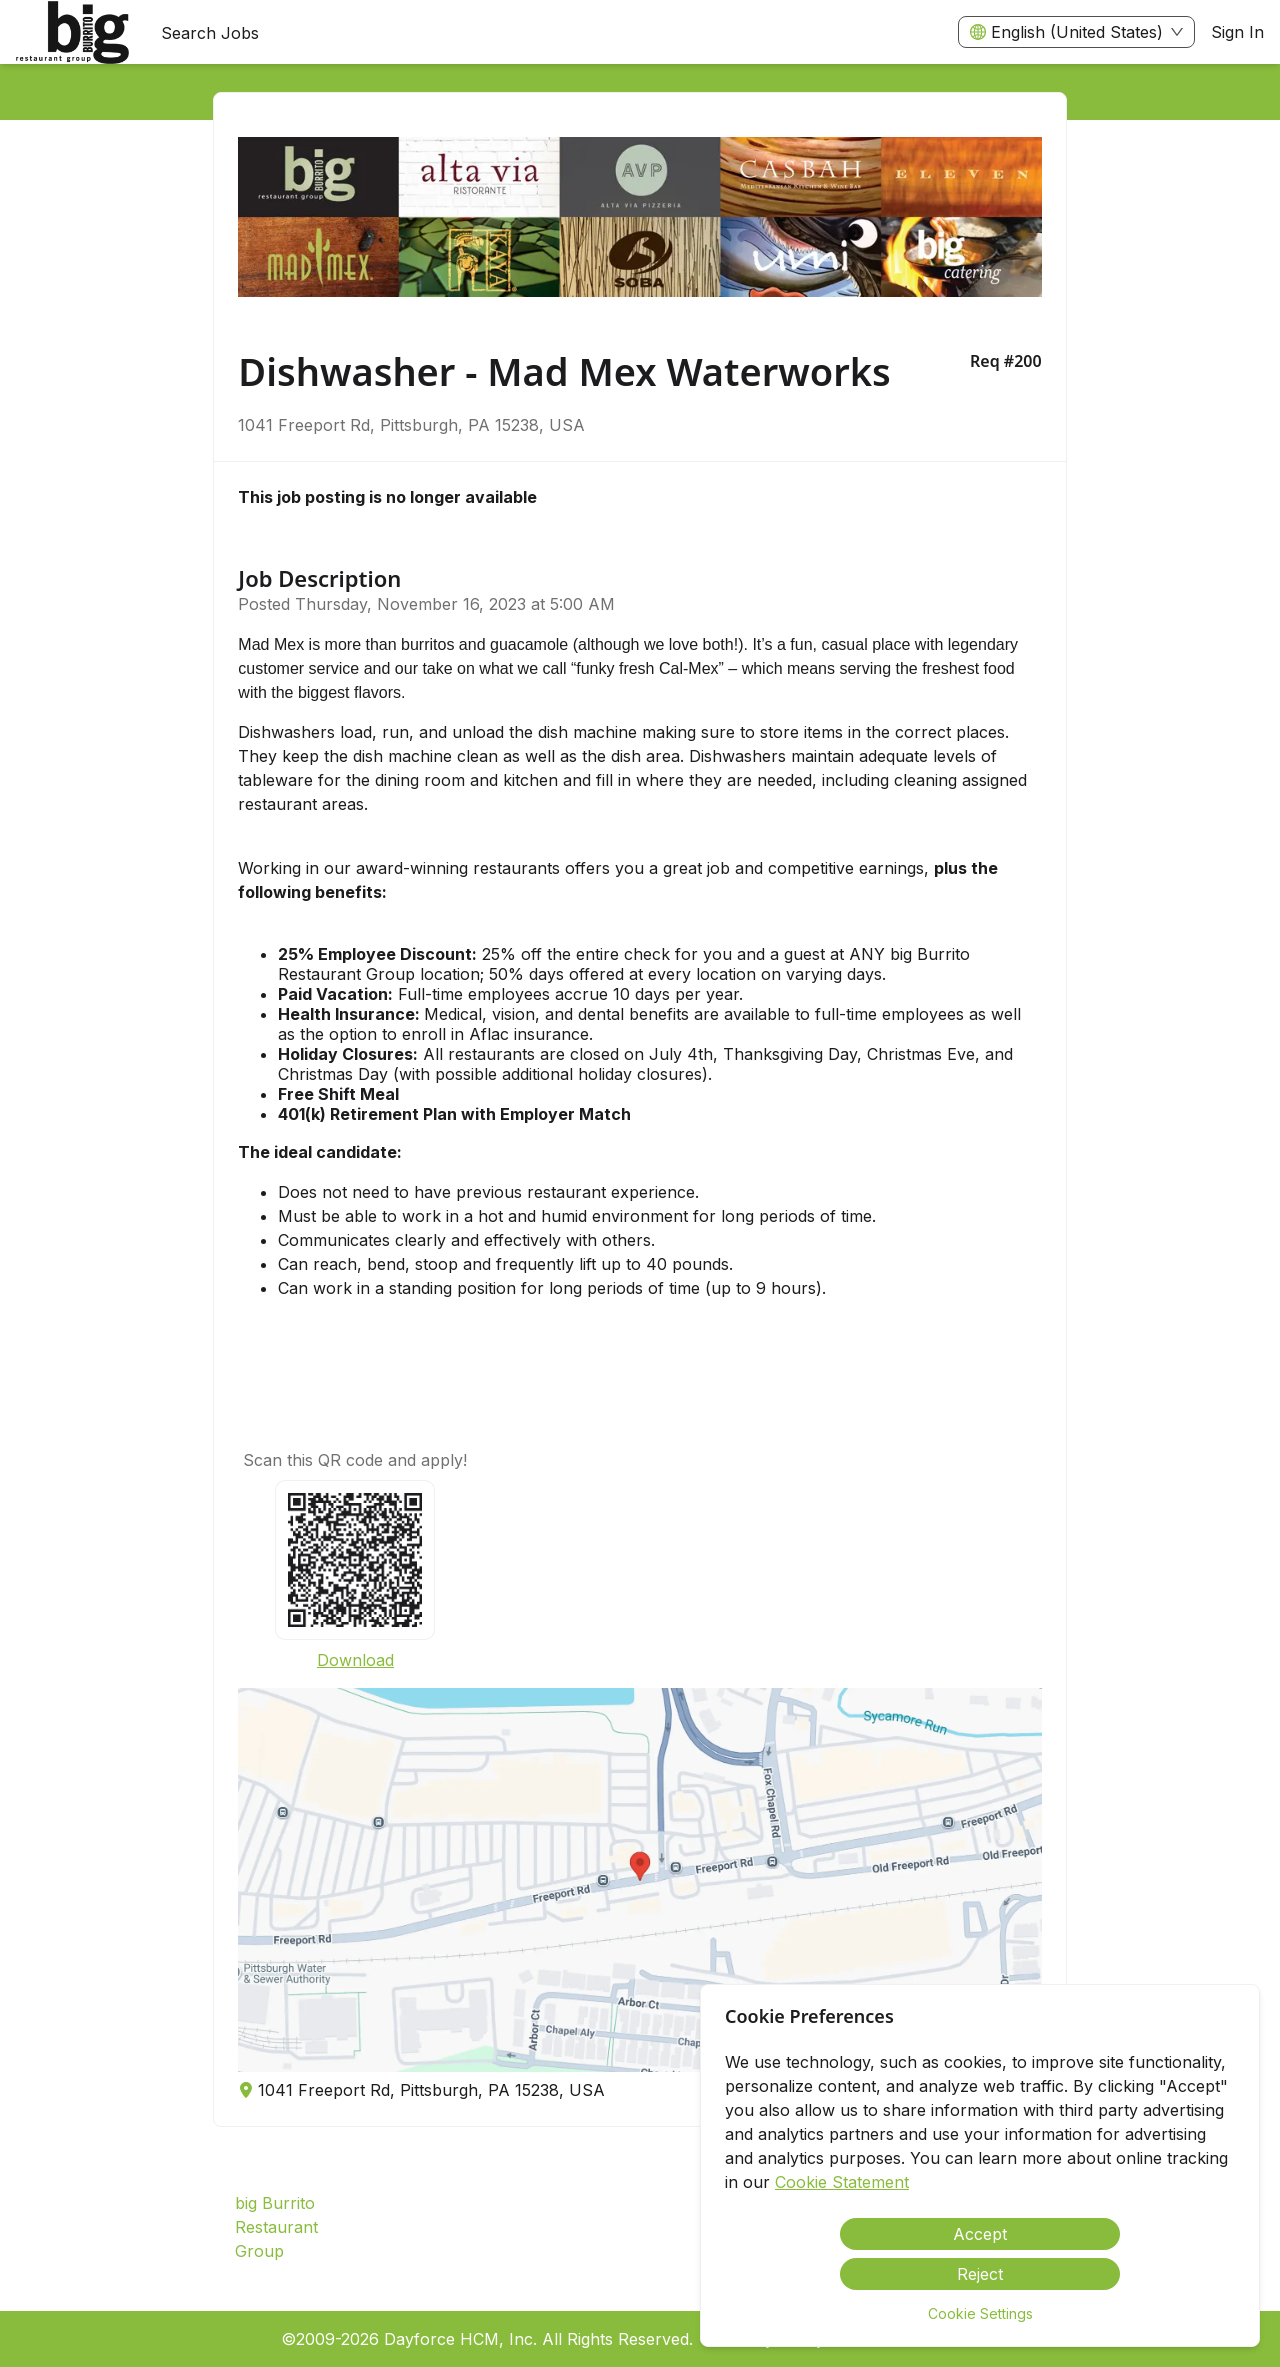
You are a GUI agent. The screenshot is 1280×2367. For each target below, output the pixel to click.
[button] (639, 1880)
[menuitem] (72, 33)
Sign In (1237, 32)
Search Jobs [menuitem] (210, 33)
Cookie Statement (842, 2182)
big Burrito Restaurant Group (276, 2227)
